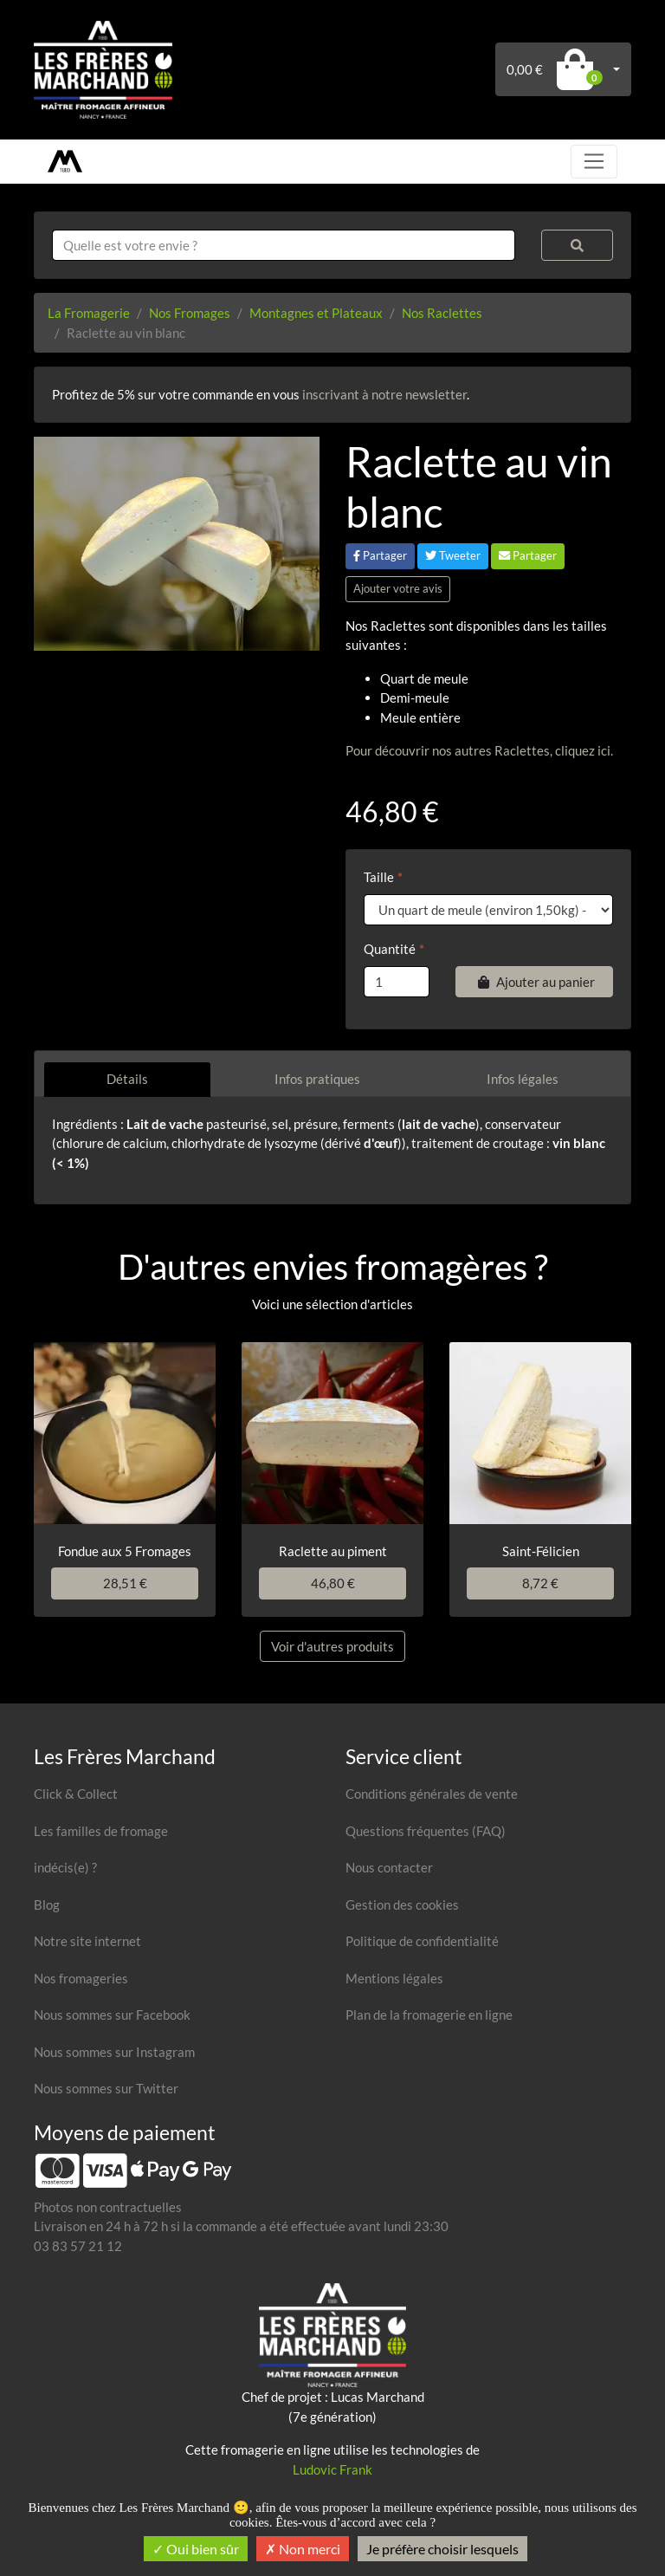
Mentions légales (394, 1978)
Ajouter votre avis (397, 588)
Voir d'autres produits (332, 1646)
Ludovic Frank (332, 2469)
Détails (127, 1079)
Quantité (390, 949)
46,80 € (333, 1583)
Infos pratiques (317, 1079)
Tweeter (453, 555)
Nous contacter (389, 1867)
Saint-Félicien (540, 1551)
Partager (380, 555)
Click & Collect (76, 1793)
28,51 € (125, 1583)
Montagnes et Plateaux (316, 313)
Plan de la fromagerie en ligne (429, 2014)
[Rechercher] (577, 246)
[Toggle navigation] (594, 161)
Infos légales (522, 1079)
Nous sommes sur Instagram (114, 2052)
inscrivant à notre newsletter (384, 394)
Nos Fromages (189, 313)
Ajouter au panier (534, 982)
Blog (47, 1904)
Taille (379, 877)
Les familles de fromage (101, 1831)
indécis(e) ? (65, 1867)
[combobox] (283, 246)
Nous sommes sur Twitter (106, 2088)
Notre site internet (87, 1941)
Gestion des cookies (402, 1904)
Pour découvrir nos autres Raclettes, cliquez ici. (479, 750)
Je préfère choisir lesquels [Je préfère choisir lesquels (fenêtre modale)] (442, 2548)
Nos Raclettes (442, 313)
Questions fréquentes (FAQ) (425, 1831)
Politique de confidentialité (422, 1941)
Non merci (302, 2548)
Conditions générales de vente (431, 1793)
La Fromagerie (89, 313)
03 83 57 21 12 (78, 2246)
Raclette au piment (333, 1551)
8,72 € (540, 1583)
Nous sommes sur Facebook (112, 2014)
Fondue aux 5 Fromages (124, 1551)
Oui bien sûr (195, 2548)
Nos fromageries (81, 1978)
